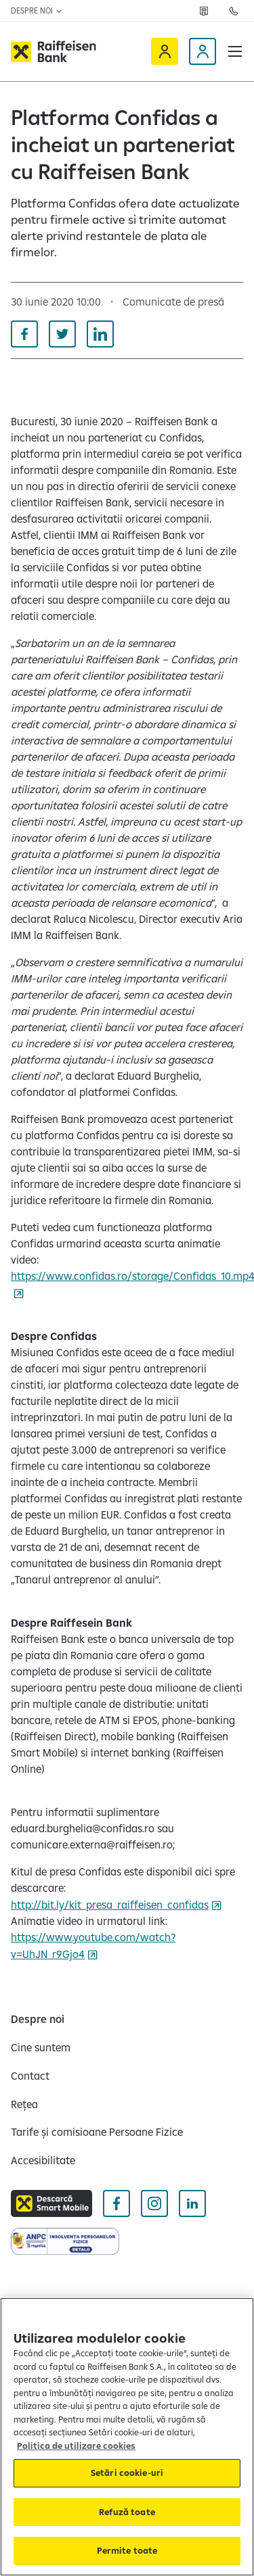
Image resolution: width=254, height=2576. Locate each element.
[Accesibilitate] (43, 2160)
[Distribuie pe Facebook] (24, 334)
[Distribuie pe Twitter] (62, 334)
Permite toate (127, 2550)
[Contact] (30, 2076)
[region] (127, 2436)
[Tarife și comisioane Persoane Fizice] (97, 2132)
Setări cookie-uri (127, 2472)
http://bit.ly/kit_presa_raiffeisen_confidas (110, 1904)
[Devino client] (202, 51)
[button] (235, 51)
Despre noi (37, 10)
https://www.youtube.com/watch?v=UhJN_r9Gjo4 (93, 1945)
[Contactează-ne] (233, 10)
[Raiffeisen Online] (164, 51)
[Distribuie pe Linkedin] (100, 334)
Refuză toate (127, 2511)
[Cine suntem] (40, 2047)
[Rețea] (203, 10)
